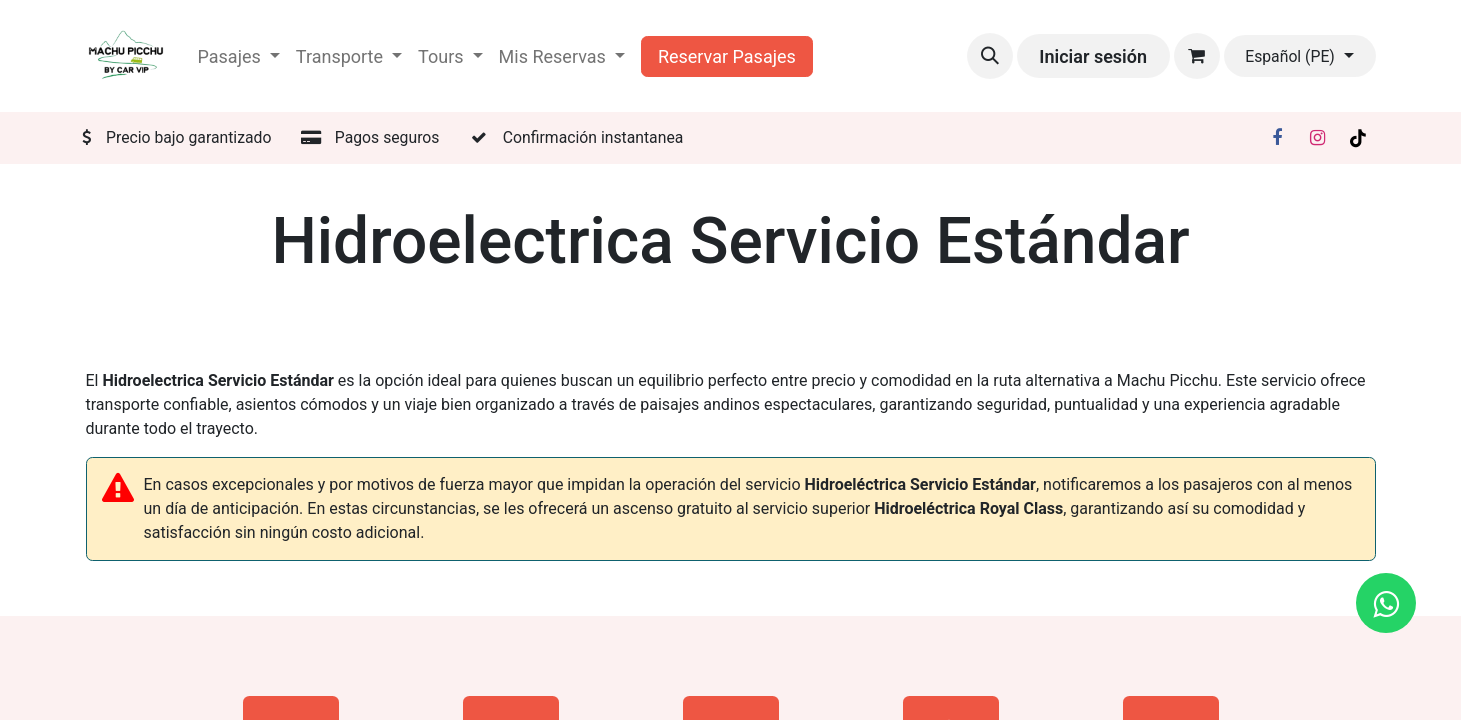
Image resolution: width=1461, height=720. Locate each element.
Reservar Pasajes (727, 56)
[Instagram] (1317, 138)
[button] (990, 56)
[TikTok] (1358, 138)
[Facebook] (1277, 138)
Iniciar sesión (1093, 56)
